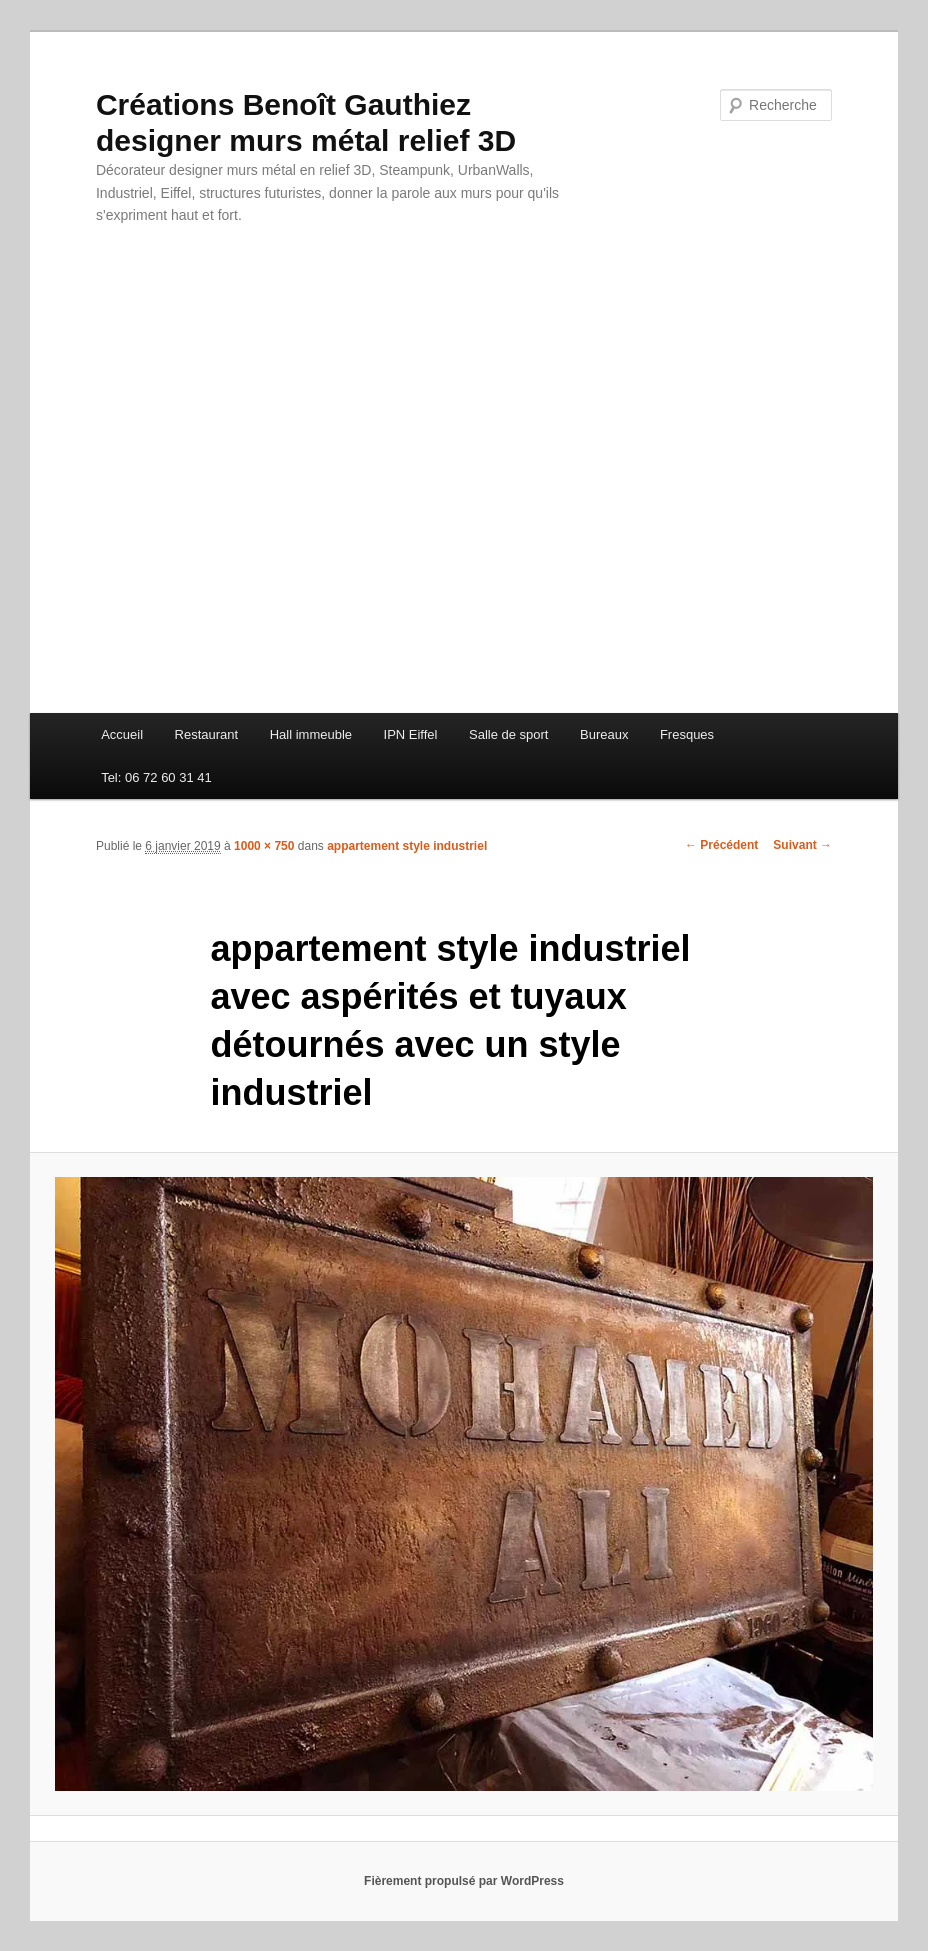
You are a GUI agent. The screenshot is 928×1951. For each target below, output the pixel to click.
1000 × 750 (264, 846)
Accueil (122, 734)
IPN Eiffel (411, 734)
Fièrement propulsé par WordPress (464, 1881)
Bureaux (604, 734)
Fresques (687, 734)
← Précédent (721, 845)
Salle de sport (509, 734)
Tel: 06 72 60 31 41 (156, 777)
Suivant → (802, 845)
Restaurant (207, 734)
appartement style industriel (407, 846)
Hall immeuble (311, 734)
